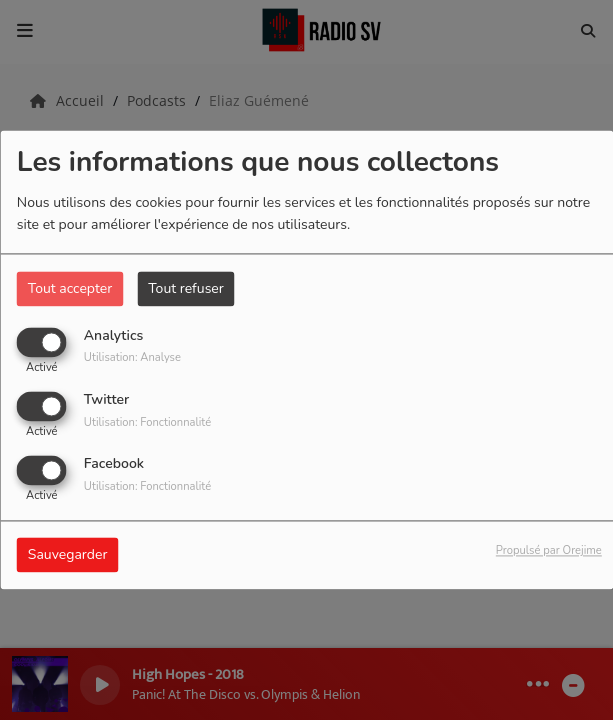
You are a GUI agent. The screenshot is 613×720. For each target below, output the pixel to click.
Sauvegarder (68, 555)
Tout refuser (186, 288)
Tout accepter (70, 288)
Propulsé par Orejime (549, 551)
